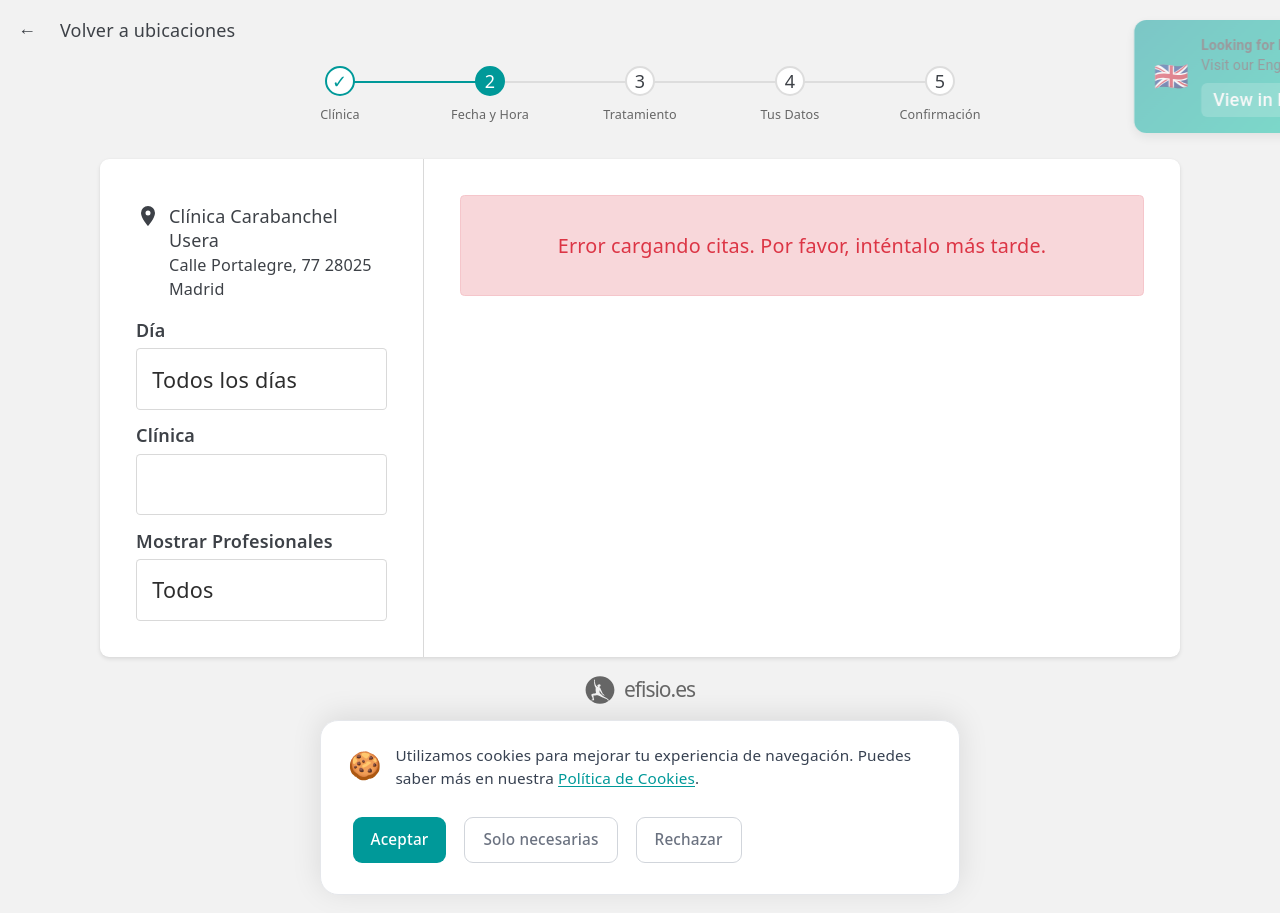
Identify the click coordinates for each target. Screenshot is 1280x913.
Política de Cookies (626, 778)
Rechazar (689, 839)
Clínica (165, 435)
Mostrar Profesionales (234, 541)
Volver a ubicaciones (147, 30)
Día (150, 330)
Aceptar (400, 839)
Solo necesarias (540, 839)
